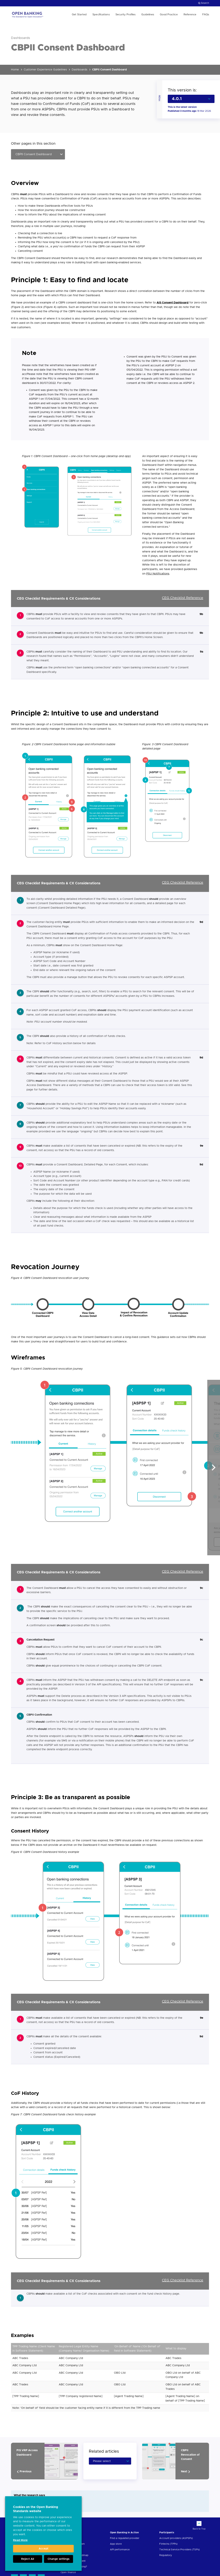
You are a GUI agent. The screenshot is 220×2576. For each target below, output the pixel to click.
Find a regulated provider (124, 2538)
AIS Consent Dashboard (173, 302)
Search (203, 3)
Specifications (100, 14)
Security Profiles (126, 14)
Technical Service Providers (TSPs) (179, 2549)
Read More (20, 2540)
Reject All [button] (27, 2559)
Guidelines (147, 14)
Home (15, 69)
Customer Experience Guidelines (45, 69)
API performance (120, 2549)
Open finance (68, 2572)
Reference (190, 14)
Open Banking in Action (124, 2532)
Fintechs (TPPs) (168, 2544)
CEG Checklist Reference (182, 598)
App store (116, 2544)
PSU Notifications (157, 573)
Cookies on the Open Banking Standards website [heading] (35, 2509)
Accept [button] (43, 2548)
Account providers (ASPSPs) (176, 2538)
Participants (166, 2532)
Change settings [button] (58, 2559)
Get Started (79, 14)
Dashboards (79, 69)
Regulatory (165, 2555)
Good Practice (169, 14)
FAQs (205, 14)
